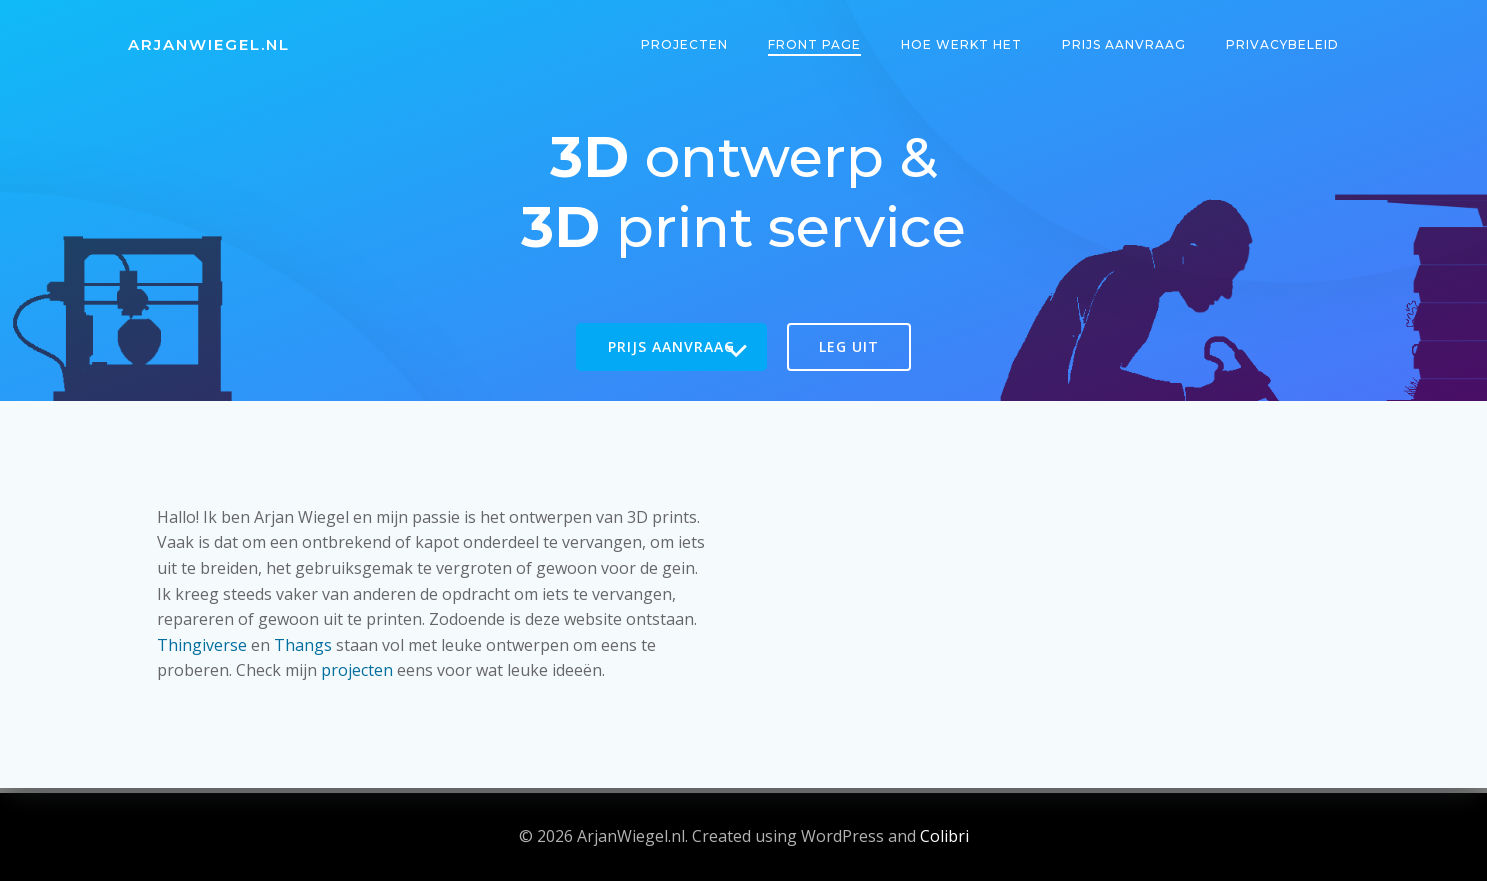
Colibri (944, 836)
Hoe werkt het (962, 44)
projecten (358, 670)
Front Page (815, 44)
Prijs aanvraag (1125, 44)
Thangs (304, 644)
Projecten (685, 44)
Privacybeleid (1283, 44)
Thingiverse (203, 644)
